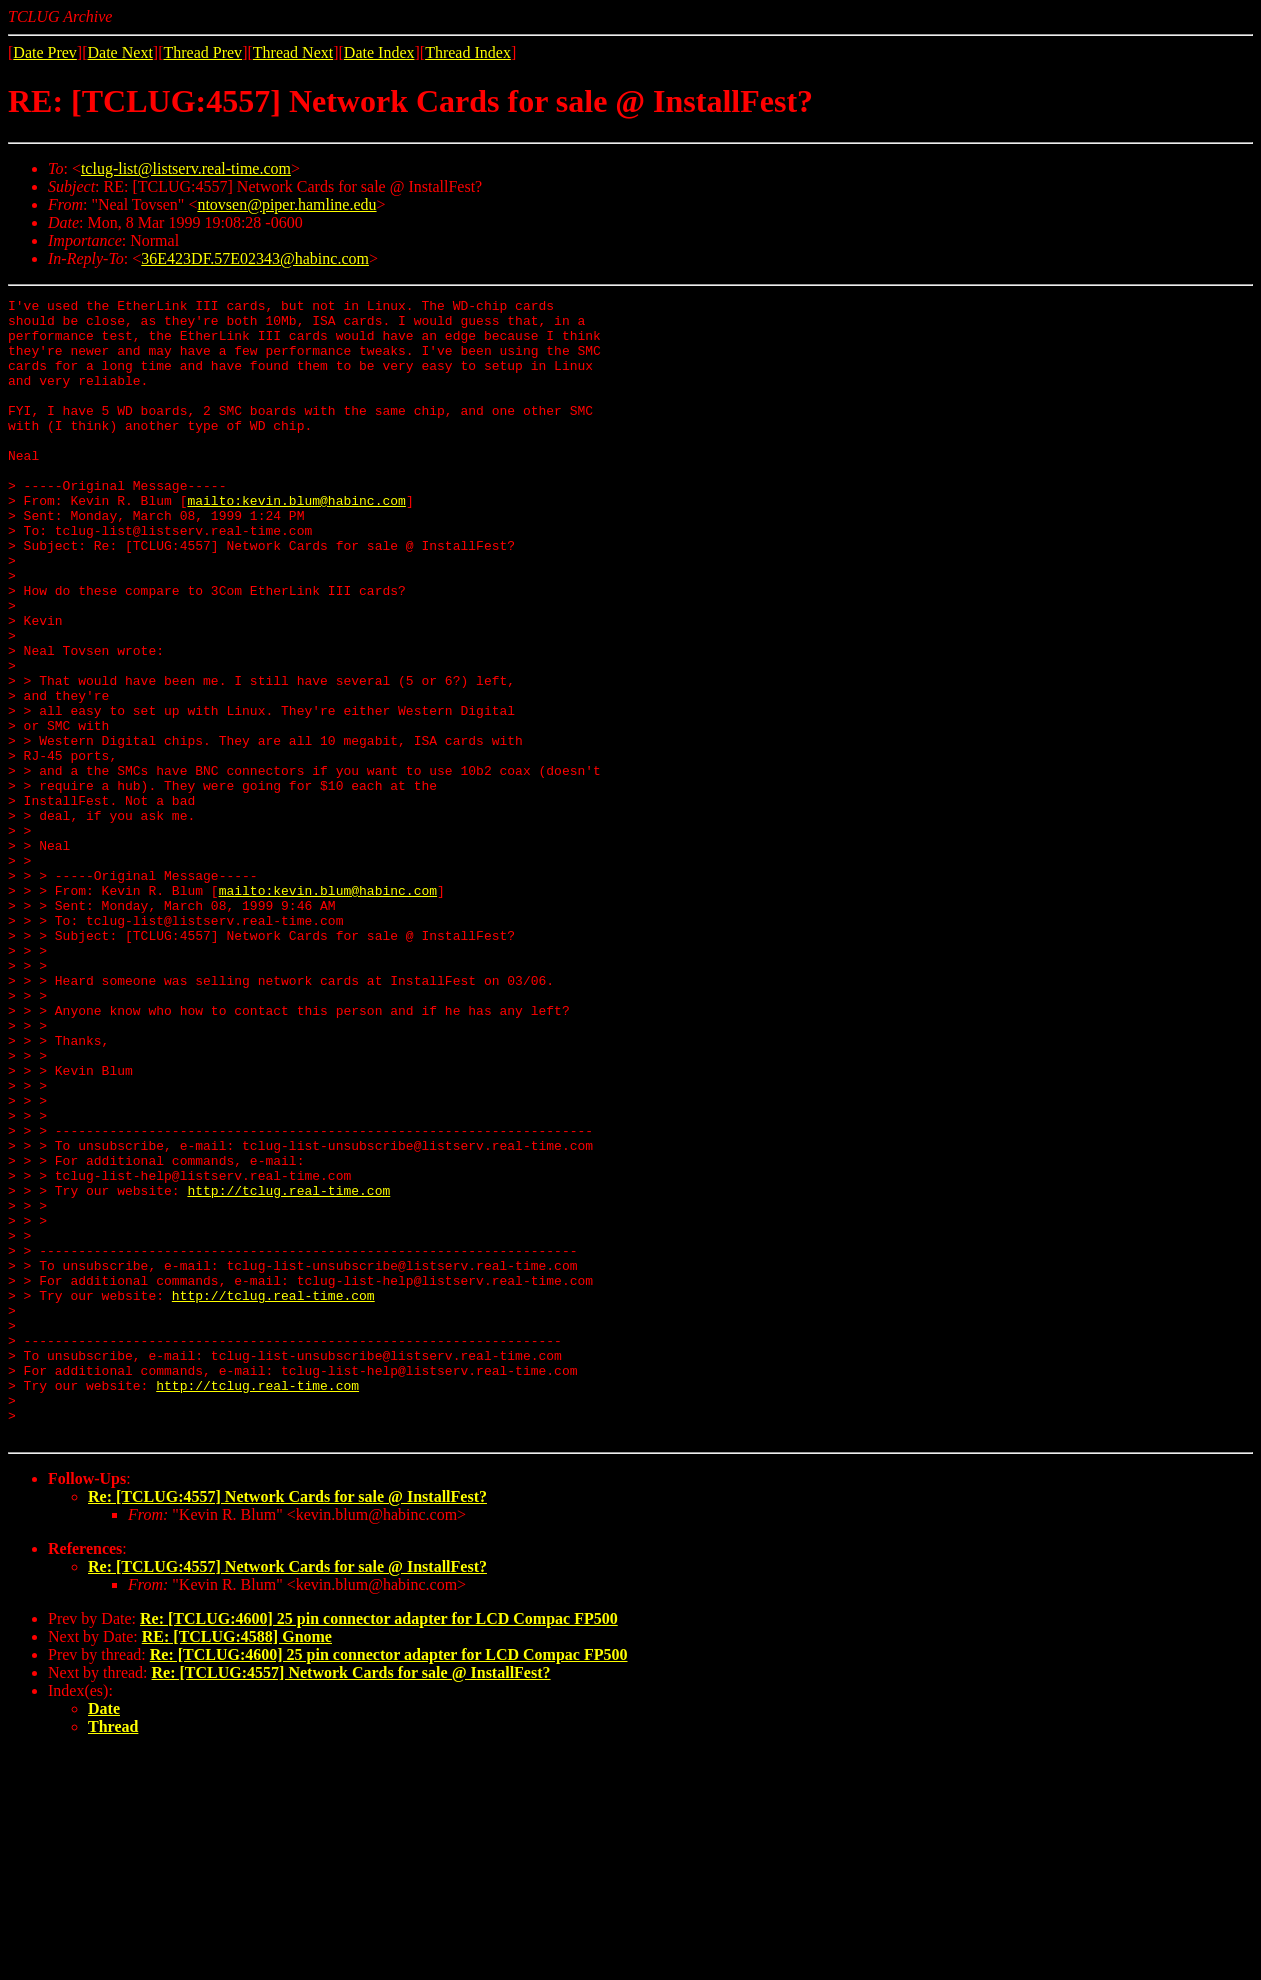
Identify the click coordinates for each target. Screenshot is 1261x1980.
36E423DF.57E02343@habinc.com (255, 258)
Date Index (379, 52)
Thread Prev (202, 52)
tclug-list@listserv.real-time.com (186, 168)
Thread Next (293, 52)
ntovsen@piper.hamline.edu (286, 204)
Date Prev (45, 52)
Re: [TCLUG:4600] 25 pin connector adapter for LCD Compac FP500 (379, 1846)
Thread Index (468, 52)
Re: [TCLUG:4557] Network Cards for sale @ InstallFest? (287, 1724)
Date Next (120, 52)
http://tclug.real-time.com (288, 1370)
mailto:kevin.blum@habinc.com (296, 542)
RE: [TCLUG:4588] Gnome (237, 1864)
